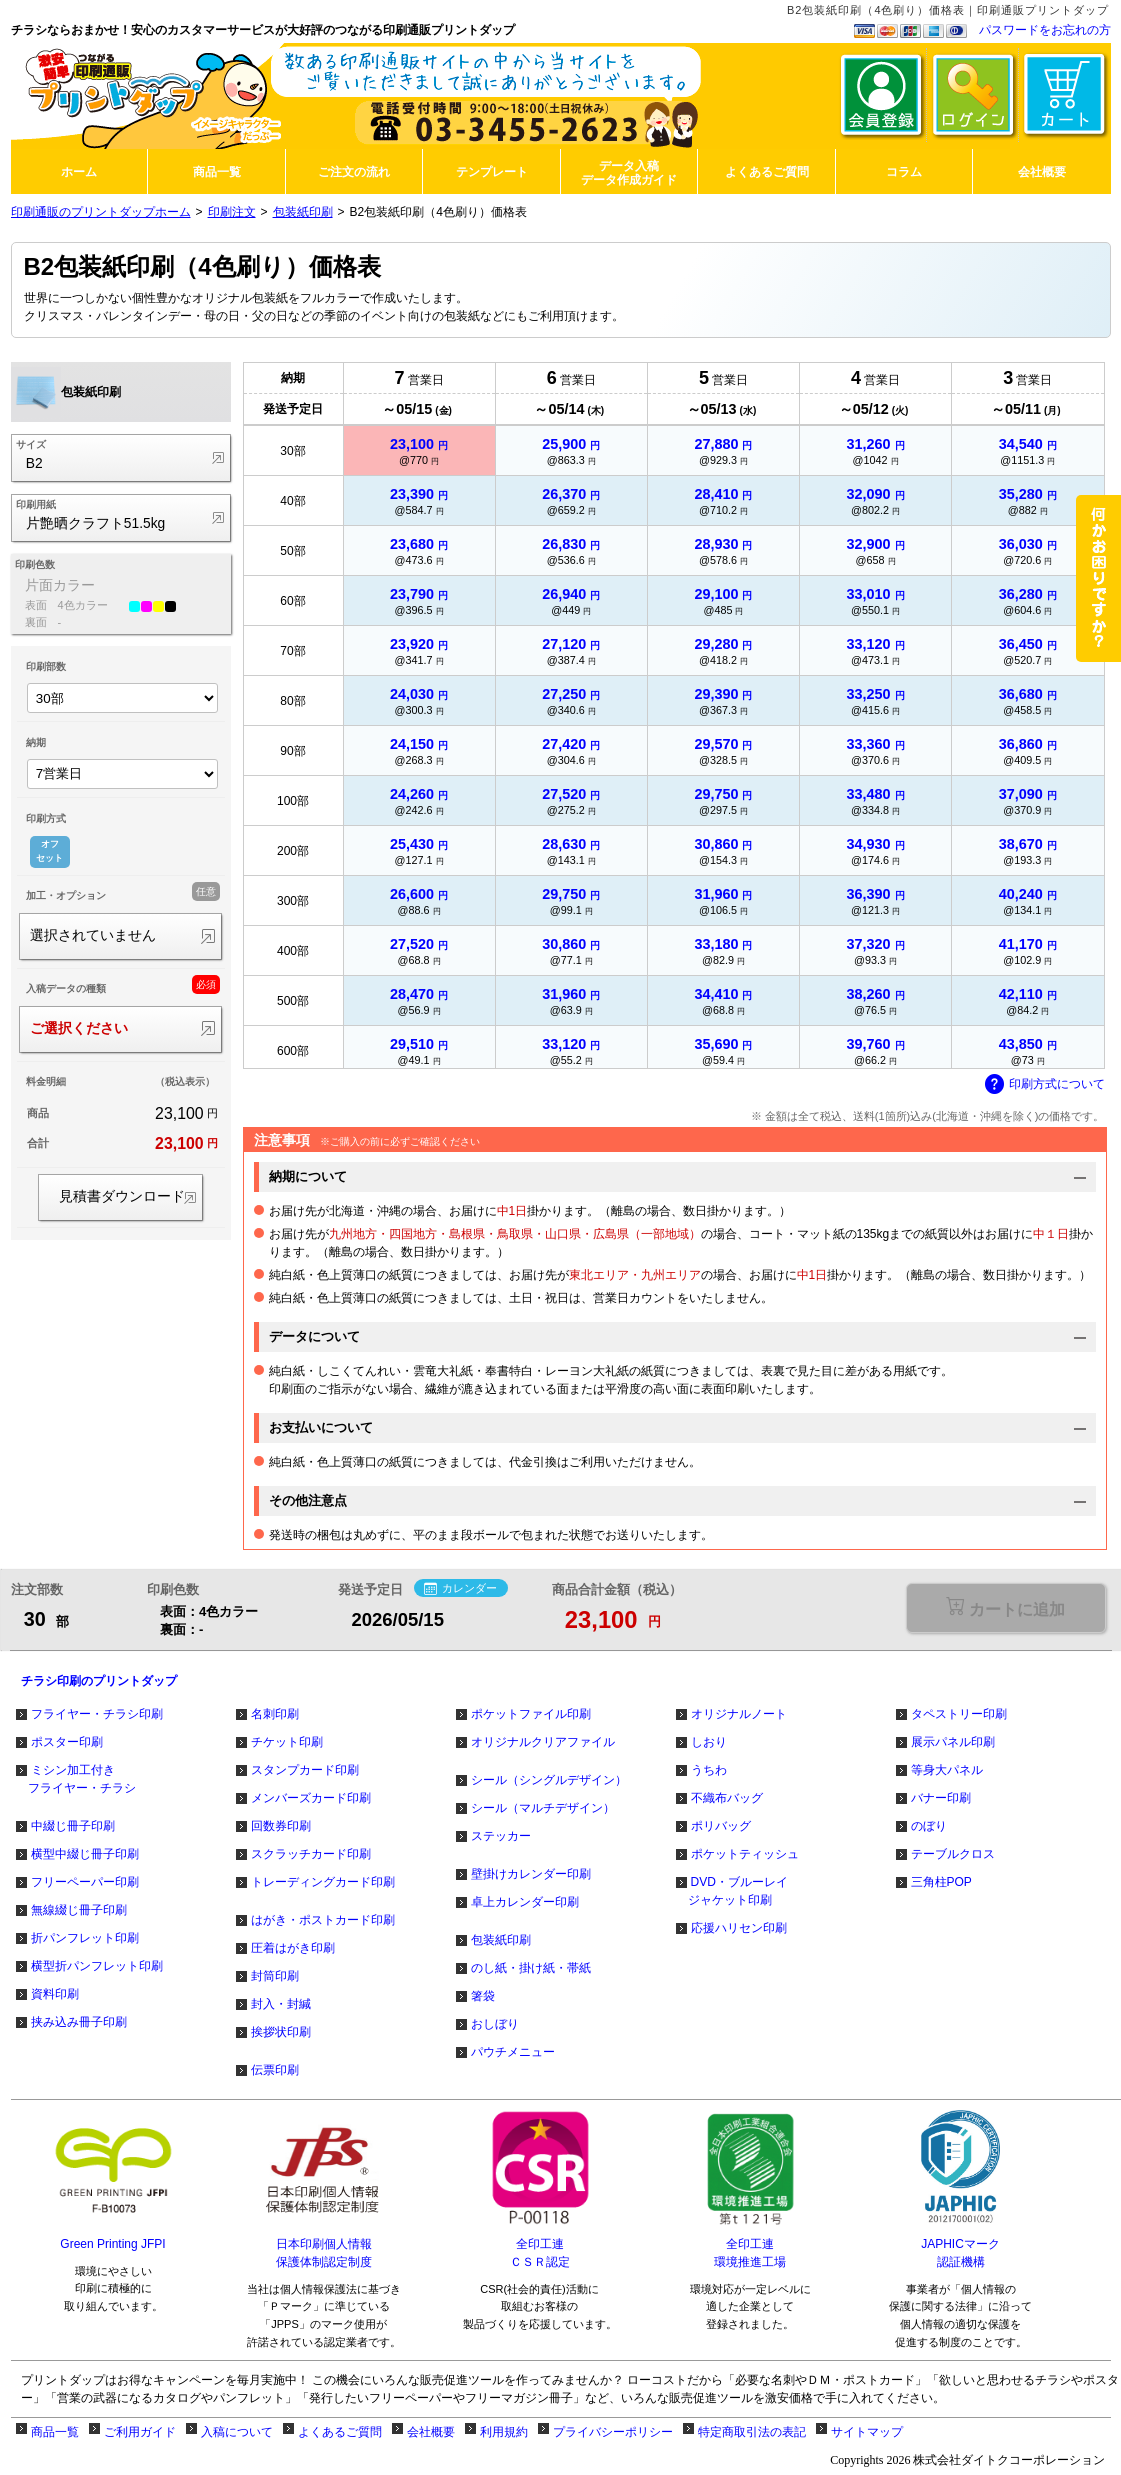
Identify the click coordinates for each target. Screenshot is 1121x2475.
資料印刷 (55, 1994)
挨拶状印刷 (281, 2032)
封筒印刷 (275, 1976)
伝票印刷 (275, 2070)
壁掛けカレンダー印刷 (531, 1874)
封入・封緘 (281, 2004)
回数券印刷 (281, 1826)
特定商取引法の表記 (752, 2432)
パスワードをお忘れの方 (1045, 30)
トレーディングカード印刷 (323, 1882)
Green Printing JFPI (112, 2244)
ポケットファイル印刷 (531, 1714)
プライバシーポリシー (613, 2432)
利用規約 (504, 2432)
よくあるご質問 (340, 2432)
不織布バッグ (727, 1798)
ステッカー (501, 1836)
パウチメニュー (513, 2052)
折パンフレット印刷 (85, 1938)
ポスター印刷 (67, 1742)
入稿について (237, 2432)
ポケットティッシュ (745, 1854)
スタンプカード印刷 (305, 1770)
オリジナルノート (739, 1714)
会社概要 (431, 2432)
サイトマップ (867, 2432)
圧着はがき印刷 (293, 1948)
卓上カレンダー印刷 (525, 1902)
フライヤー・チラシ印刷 (97, 1714)
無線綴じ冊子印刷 (79, 1910)
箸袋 (483, 1996)
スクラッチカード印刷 (311, 1854)
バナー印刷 (941, 1798)
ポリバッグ (721, 1826)
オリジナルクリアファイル (543, 1742)
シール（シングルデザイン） (549, 1780)
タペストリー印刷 (959, 1714)
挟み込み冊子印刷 (79, 2022)
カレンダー (460, 1589)
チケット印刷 (287, 1742)
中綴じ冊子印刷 (73, 1826)
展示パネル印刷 (953, 1742)
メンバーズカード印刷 (311, 1798)
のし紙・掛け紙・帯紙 (531, 1968)
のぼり (929, 1826)
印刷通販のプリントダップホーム (101, 212)
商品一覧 (55, 2432)
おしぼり (495, 2024)
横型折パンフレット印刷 (97, 1966)
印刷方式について (1045, 1085)
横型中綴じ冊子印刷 (85, 1854)
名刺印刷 (275, 1714)
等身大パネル (947, 1770)
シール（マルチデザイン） (543, 1808)
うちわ (709, 1770)
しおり (709, 1742)
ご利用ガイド (140, 2432)
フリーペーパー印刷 (85, 1882)
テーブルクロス (953, 1854)
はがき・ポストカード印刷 (323, 1920)
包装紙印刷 (303, 212)
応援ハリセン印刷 (739, 1928)
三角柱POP (941, 1882)
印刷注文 (232, 212)
